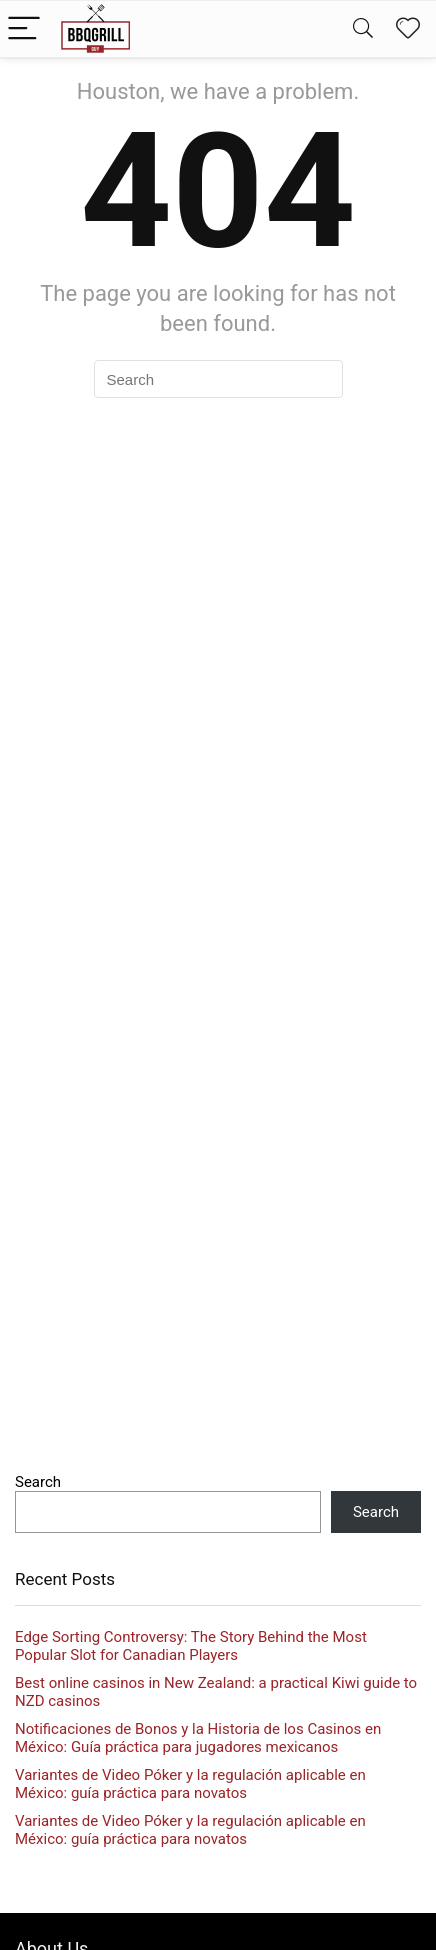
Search (38, 1482)
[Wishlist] (408, 29)
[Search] (363, 29)
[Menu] (24, 29)
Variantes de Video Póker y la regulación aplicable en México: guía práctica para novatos (190, 1784)
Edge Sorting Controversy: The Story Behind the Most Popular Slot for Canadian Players (191, 1646)
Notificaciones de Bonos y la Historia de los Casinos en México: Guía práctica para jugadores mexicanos (198, 1738)
